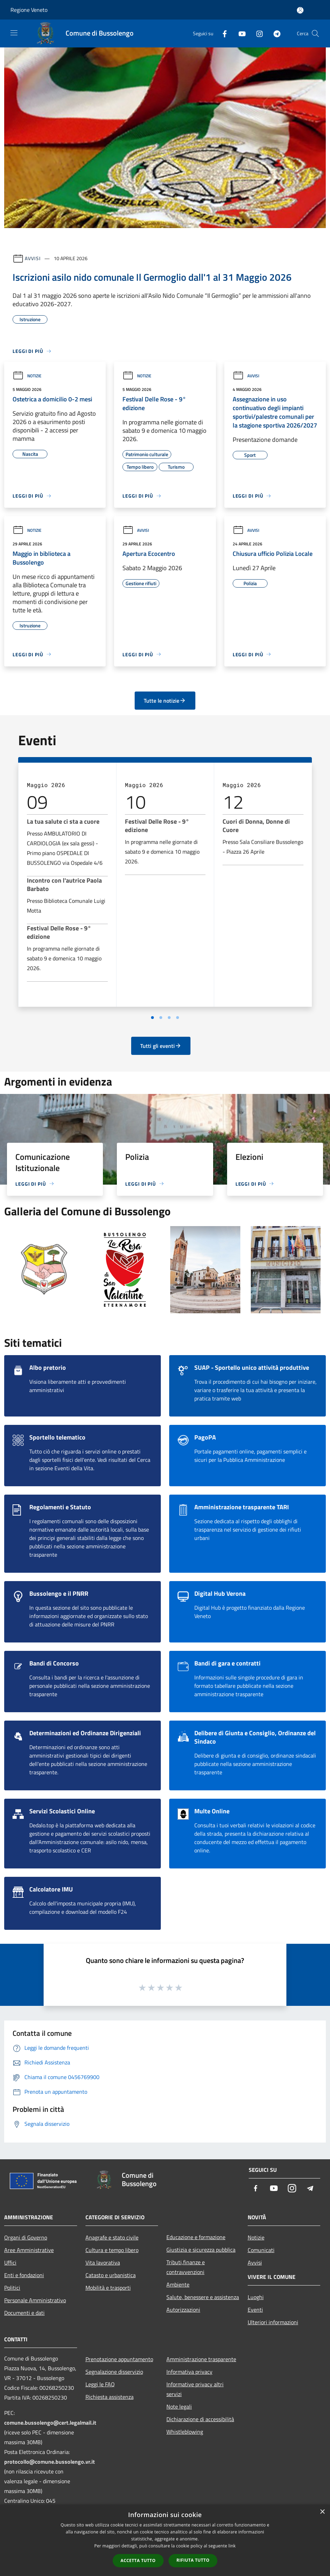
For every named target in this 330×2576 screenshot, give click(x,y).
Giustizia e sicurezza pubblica (200, 2249)
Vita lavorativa (102, 2262)
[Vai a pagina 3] (169, 1017)
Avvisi (32, 258)
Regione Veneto (28, 10)
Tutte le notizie (165, 700)
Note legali (179, 2406)
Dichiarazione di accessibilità (200, 2419)
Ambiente (177, 2284)
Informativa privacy (189, 2371)
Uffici (10, 2262)
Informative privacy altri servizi (195, 2389)
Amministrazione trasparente (201, 2359)
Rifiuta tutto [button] (193, 2560)
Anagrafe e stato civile (111, 2237)
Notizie (27, 375)
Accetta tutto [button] (138, 2560)
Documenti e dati (24, 2313)
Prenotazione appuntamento (119, 2359)
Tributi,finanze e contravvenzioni (185, 2267)
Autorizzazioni (183, 2309)
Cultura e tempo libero (111, 2250)
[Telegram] (274, 33)
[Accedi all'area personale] (300, 10)
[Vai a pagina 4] (177, 1017)
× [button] (322, 2512)
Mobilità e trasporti (108, 2287)
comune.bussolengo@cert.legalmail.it (50, 2422)
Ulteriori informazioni (273, 2322)
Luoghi (256, 2297)
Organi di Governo (25, 2237)
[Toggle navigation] (14, 33)
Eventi (255, 2309)
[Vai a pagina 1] (152, 1017)
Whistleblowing (184, 2431)
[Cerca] (315, 33)
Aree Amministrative (29, 2250)
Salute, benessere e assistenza (202, 2297)
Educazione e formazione (195, 2237)
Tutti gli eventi (160, 1046)
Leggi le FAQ (100, 2384)
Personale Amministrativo (35, 2300)
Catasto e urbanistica (110, 2275)
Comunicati (261, 2250)
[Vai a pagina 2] (160, 1017)
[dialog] (165, 2540)
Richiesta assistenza (109, 2397)
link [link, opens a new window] (232, 2546)
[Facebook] (222, 33)
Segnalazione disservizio (114, 2371)
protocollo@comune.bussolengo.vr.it (49, 2461)
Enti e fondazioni (24, 2275)
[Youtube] (239, 33)
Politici (12, 2287)
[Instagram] (257, 33)
